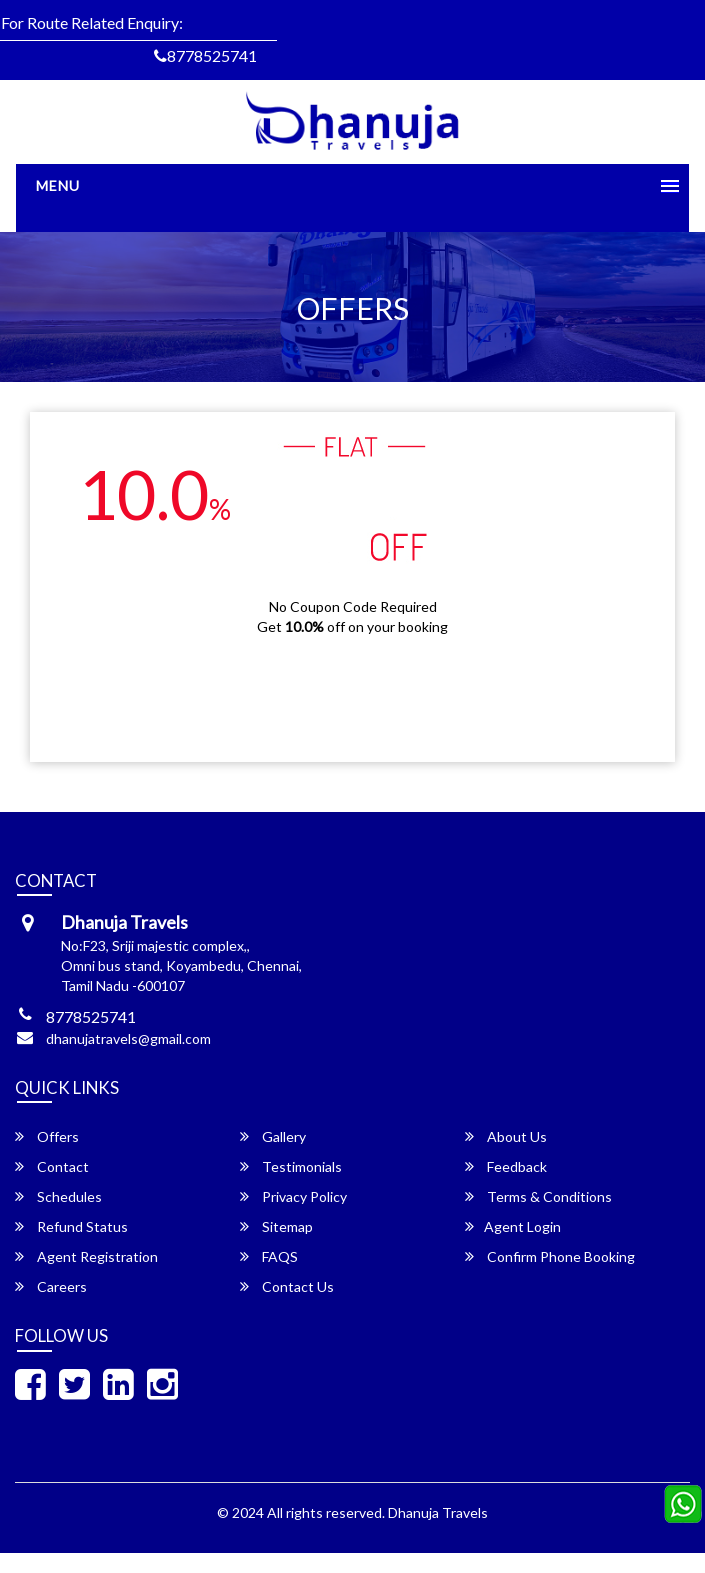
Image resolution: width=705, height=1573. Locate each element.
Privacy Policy (293, 1196)
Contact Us (287, 1286)
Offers (47, 1136)
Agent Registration (86, 1256)
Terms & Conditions (538, 1196)
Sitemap (276, 1226)
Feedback (506, 1166)
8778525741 (205, 55)
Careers (51, 1286)
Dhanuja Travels (438, 1512)
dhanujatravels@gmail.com (128, 1038)
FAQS (269, 1256)
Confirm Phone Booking (550, 1256)
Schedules (58, 1196)
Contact (52, 1166)
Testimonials (291, 1166)
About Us (506, 1136)
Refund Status (71, 1226)
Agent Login (513, 1226)
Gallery (273, 1136)
